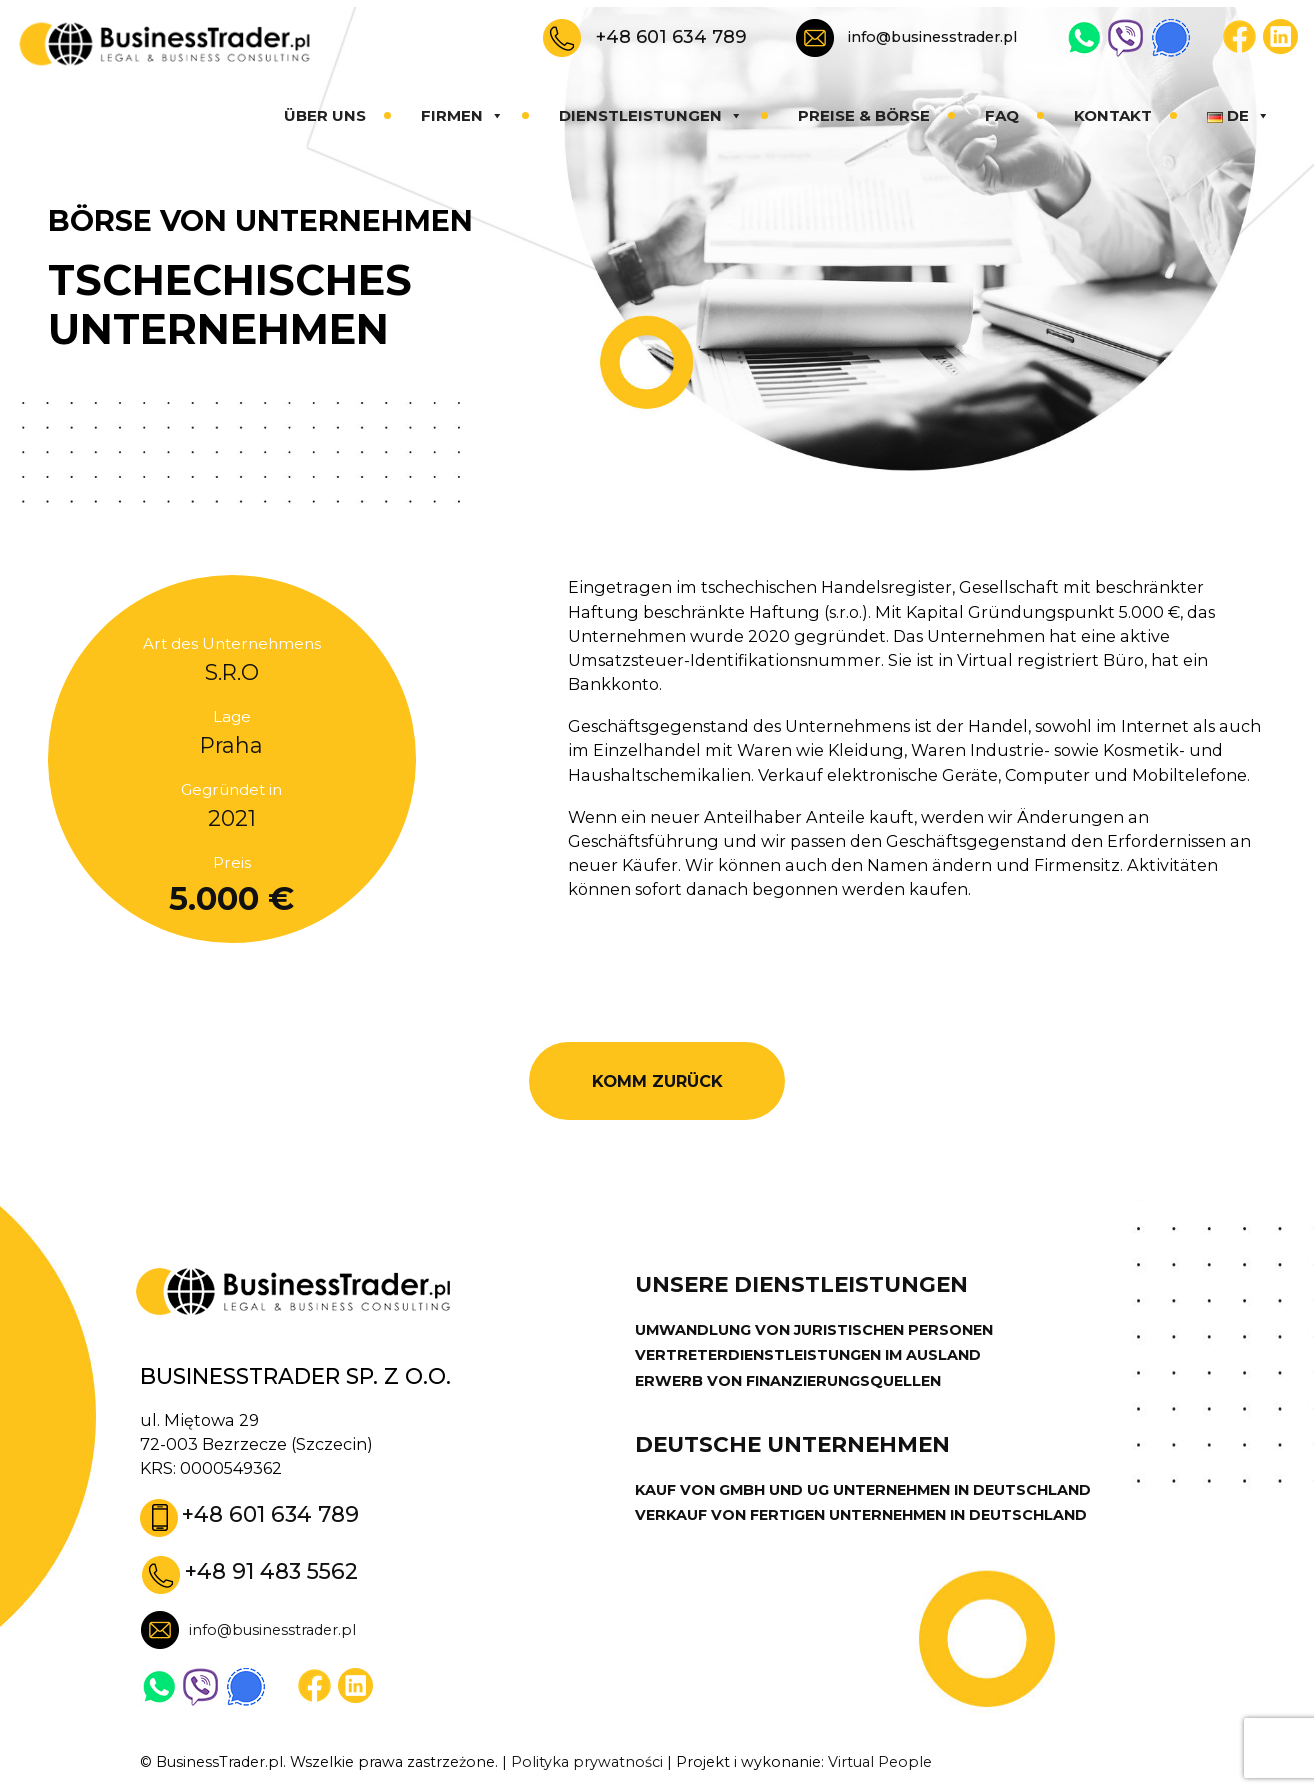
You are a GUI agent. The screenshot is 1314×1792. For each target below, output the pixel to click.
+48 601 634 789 (671, 36)
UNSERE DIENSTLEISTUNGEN (801, 1284)
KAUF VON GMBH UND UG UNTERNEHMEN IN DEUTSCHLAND (863, 1490)
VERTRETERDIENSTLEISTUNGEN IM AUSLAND (808, 1355)
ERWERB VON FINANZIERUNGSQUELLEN (788, 1381)
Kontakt (1113, 115)
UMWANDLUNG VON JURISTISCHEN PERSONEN (814, 1330)
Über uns (325, 115)
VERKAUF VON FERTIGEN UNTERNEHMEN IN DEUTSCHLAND (861, 1515)
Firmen (462, 115)
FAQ (1002, 115)
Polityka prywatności (587, 1762)
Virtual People (880, 1762)
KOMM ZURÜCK (657, 1081)
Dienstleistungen (651, 115)
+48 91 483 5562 (271, 1571)
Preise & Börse (864, 115)
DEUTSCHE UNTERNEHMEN (792, 1444)
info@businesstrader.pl (932, 37)
